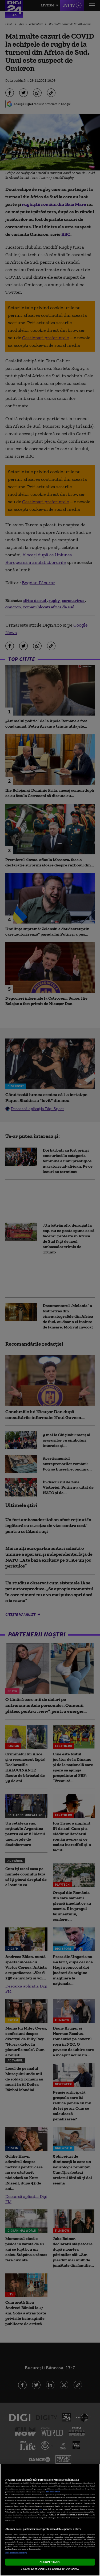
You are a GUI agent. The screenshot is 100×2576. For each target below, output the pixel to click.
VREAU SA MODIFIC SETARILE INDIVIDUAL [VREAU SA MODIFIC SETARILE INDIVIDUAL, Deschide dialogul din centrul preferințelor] (50, 2568)
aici (40, 2509)
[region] (50, 2520)
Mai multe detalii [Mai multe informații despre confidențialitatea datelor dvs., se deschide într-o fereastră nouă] (53, 2492)
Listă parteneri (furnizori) (16, 2553)
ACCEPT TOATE (50, 2562)
